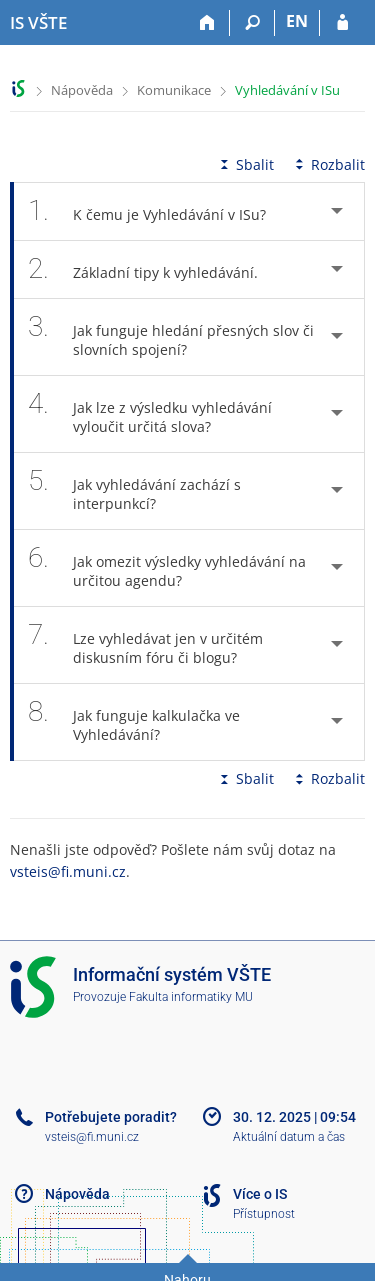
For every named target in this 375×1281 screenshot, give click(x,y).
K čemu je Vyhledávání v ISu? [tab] (158, 211)
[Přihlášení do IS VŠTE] (342, 23)
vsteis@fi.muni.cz (68, 871)
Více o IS (260, 1194)
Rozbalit (328, 164)
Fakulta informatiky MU (191, 997)
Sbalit (245, 164)
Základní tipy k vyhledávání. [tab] (154, 269)
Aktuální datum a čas (289, 1137)
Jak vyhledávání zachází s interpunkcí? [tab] (134, 491)
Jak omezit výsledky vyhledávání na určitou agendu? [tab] (167, 568)
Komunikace (174, 90)
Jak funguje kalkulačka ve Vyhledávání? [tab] (134, 722)
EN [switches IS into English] (297, 21)
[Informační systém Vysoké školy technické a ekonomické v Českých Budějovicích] (38, 23)
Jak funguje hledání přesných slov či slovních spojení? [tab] (171, 337)
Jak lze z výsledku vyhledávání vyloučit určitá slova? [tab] (150, 414)
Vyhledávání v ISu (287, 90)
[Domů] (207, 23)
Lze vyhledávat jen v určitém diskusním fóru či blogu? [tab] (145, 645)
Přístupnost (264, 1214)
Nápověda (82, 90)
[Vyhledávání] (252, 23)
